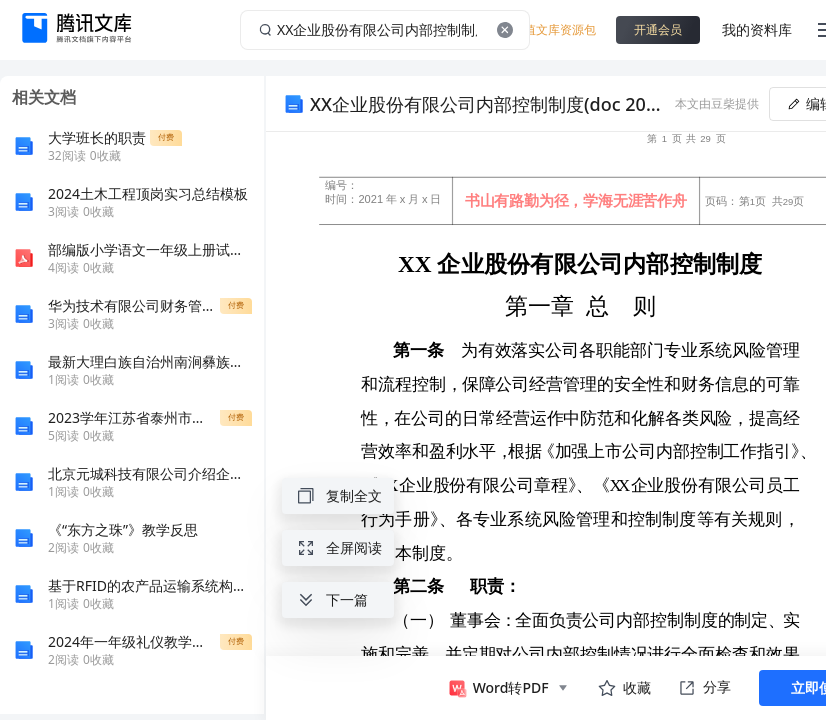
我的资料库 (757, 29)
